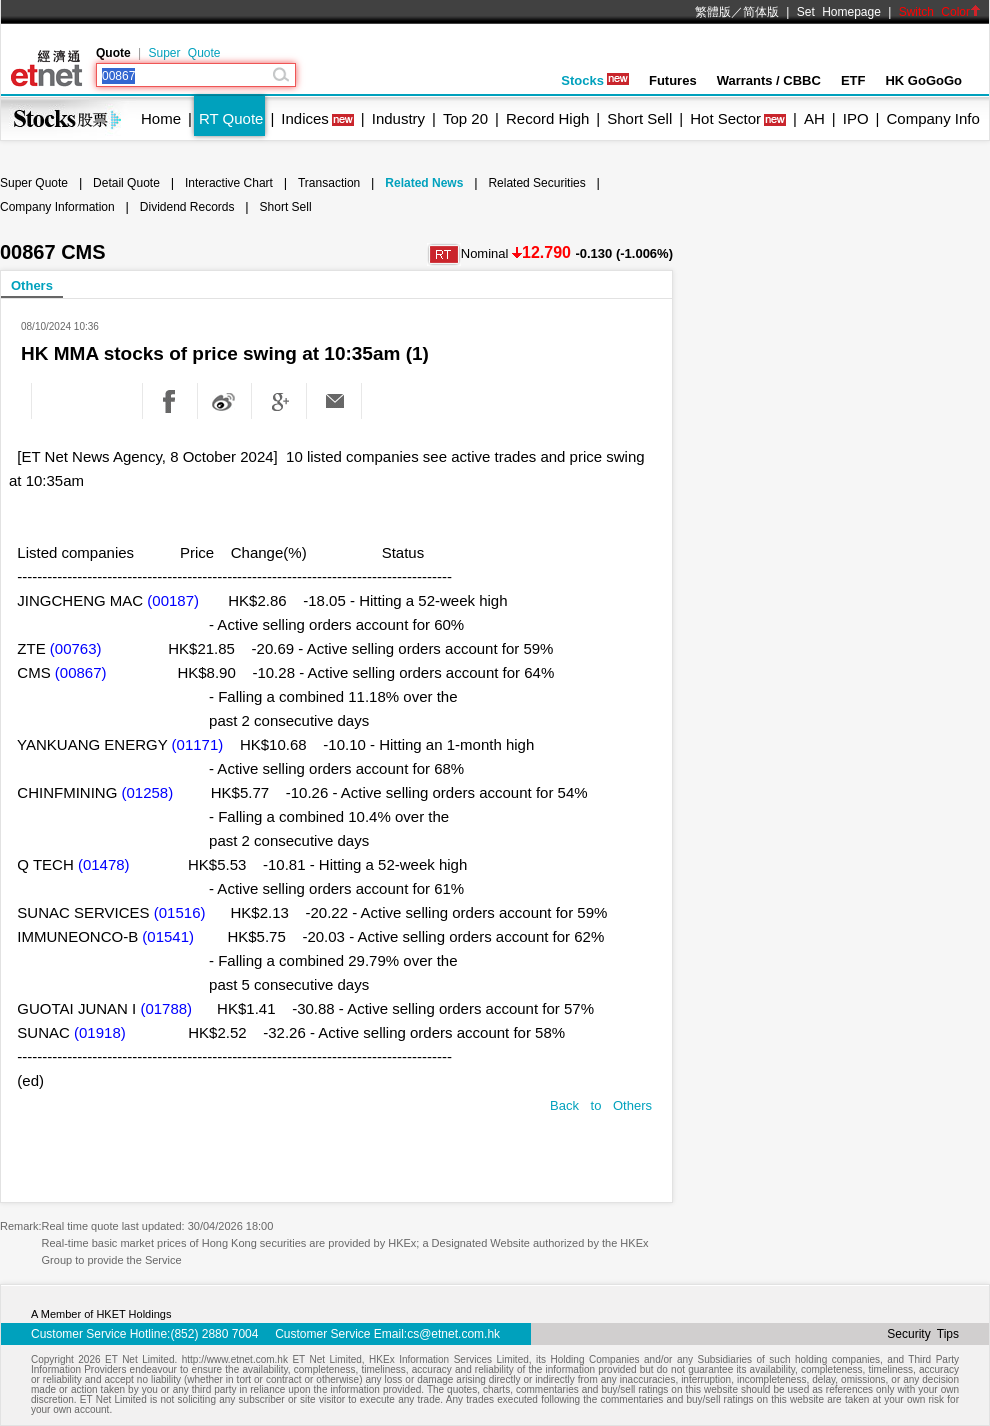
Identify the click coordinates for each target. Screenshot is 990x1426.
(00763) (76, 648)
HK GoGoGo (923, 80)
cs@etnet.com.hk (453, 1334)
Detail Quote (126, 183)
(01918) (100, 1032)
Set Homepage (839, 12)
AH (814, 118)
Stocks (595, 80)
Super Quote (184, 53)
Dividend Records (187, 207)
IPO (856, 118)
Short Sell (639, 118)
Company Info (932, 118)
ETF (853, 80)
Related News (424, 183)
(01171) (198, 744)
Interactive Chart (229, 183)
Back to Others (601, 1105)
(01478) (104, 864)
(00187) (173, 600)
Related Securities (536, 183)
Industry (398, 118)
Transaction (329, 183)
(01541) (168, 936)
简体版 (761, 12)
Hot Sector (725, 118)
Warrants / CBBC (769, 80)
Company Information (57, 207)
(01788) (166, 1008)
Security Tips (923, 1334)
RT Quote (231, 118)
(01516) (180, 912)
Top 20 (465, 118)
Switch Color (940, 12)
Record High (547, 118)
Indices (305, 118)
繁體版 (713, 12)
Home (161, 118)
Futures (673, 80)
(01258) (148, 792)
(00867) (81, 672)
